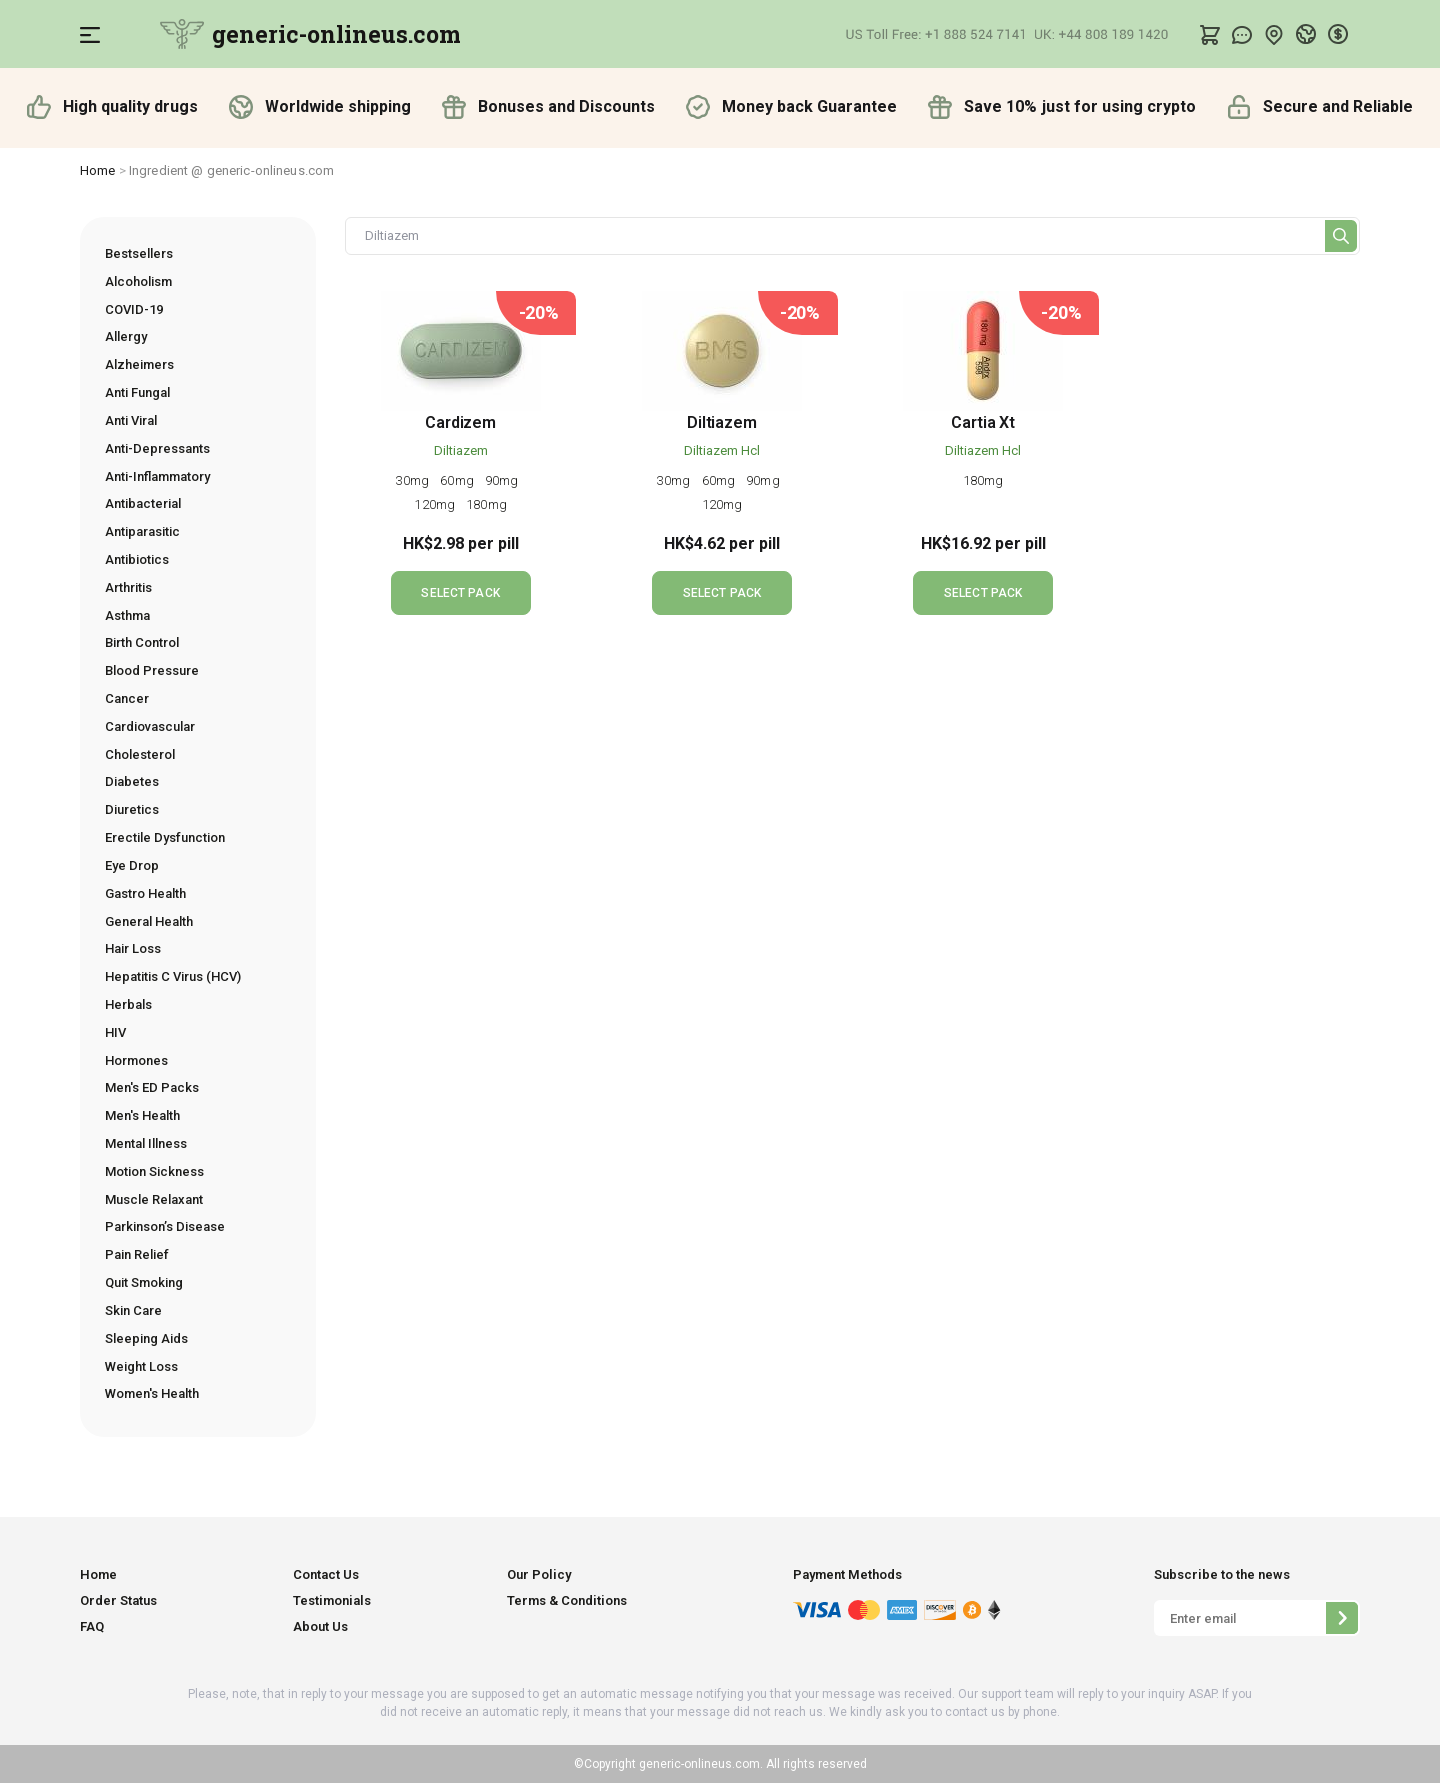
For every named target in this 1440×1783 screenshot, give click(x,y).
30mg (414, 480)
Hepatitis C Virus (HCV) (173, 976)
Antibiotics (137, 559)
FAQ (92, 1626)
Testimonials (332, 1600)
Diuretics (132, 809)
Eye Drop (132, 865)
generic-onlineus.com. (699, 1764)
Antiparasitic (142, 531)
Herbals (128, 1004)
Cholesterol (140, 754)
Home (98, 170)
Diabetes (132, 781)
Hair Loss (133, 948)
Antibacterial (143, 503)
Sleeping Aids (146, 1338)
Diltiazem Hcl (722, 450)
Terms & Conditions (567, 1600)
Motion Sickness (154, 1171)
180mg (486, 504)
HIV (115, 1032)
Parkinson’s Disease (165, 1226)
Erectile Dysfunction (165, 837)
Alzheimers (139, 364)
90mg (503, 480)
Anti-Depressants (157, 448)
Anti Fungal (137, 392)
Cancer (127, 698)
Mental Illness (146, 1143)
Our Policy (539, 1574)
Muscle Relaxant (154, 1199)
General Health (149, 921)
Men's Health (142, 1115)
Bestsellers (139, 253)
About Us (320, 1626)
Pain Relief (137, 1254)
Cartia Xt (982, 422)
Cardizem (460, 422)
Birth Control (142, 642)
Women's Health (152, 1393)
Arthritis (128, 587)
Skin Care (133, 1310)
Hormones (136, 1060)
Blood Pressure (152, 670)
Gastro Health (145, 893)
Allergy (126, 336)
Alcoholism (138, 281)
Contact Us (326, 1574)
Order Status (118, 1600)
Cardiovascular (150, 726)
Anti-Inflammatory (157, 476)
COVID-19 (134, 309)
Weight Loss (141, 1366)
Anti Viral (131, 420)
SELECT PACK (460, 593)
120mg (436, 504)
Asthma (127, 615)
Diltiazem (461, 450)
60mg (458, 480)
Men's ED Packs (152, 1087)
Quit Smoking (144, 1282)
